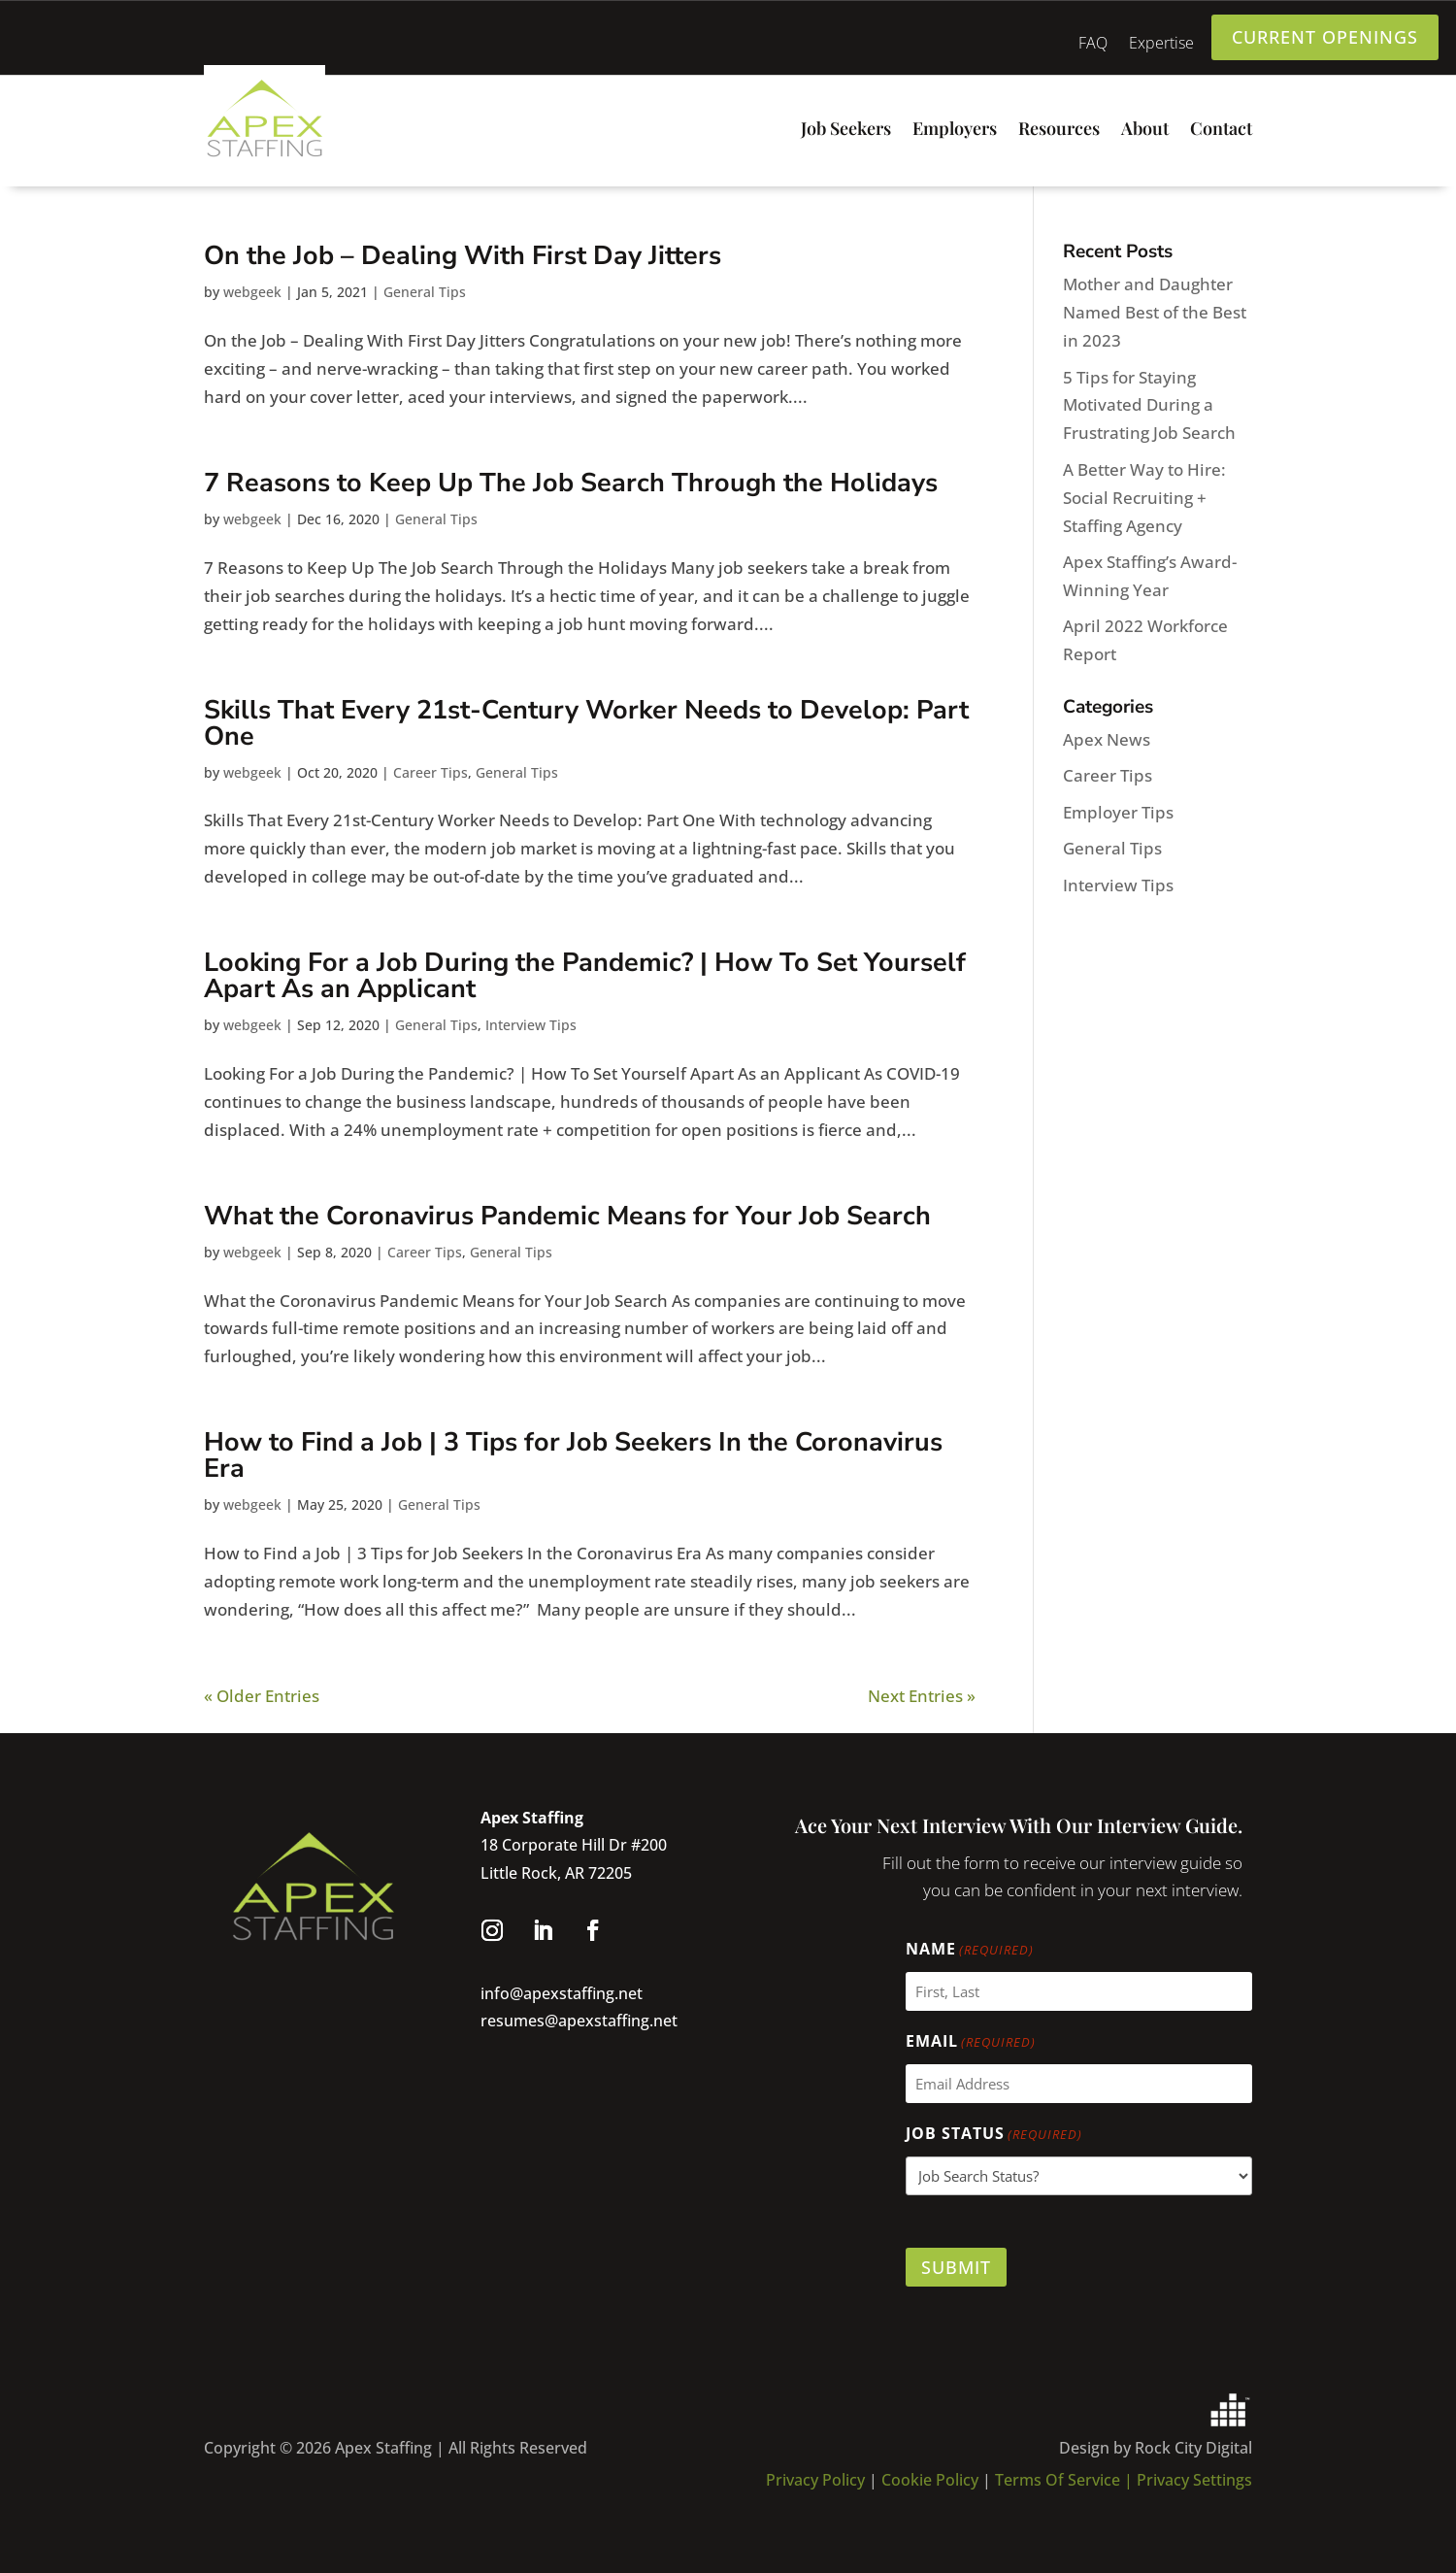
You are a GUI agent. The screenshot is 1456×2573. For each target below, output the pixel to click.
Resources (1059, 130)
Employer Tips (1118, 812)
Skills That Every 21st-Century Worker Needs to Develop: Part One (586, 723)
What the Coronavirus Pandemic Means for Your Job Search (567, 1216)
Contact (1221, 130)
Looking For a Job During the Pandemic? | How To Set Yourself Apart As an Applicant (585, 976)
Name (970, 1950)
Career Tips (430, 772)
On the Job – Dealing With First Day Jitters (462, 256)
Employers (954, 130)
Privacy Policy (815, 2479)
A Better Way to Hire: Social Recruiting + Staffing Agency (1144, 497)
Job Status (994, 2135)
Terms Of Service (1059, 2479)
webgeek (252, 292)
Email (971, 2042)
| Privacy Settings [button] (1188, 2479)
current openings (1325, 37)
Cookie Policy (931, 2479)
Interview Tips (531, 1025)
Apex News (1106, 739)
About (1145, 130)
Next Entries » (922, 1696)
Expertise (1161, 44)
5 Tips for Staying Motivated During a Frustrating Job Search (1149, 405)
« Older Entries (261, 1696)
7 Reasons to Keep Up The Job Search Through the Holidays (571, 483)
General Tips (424, 292)
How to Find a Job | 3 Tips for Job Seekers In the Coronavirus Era (573, 1455)
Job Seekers (846, 130)
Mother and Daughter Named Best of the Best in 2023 (1154, 312)
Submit (956, 2267)
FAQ (1093, 44)
